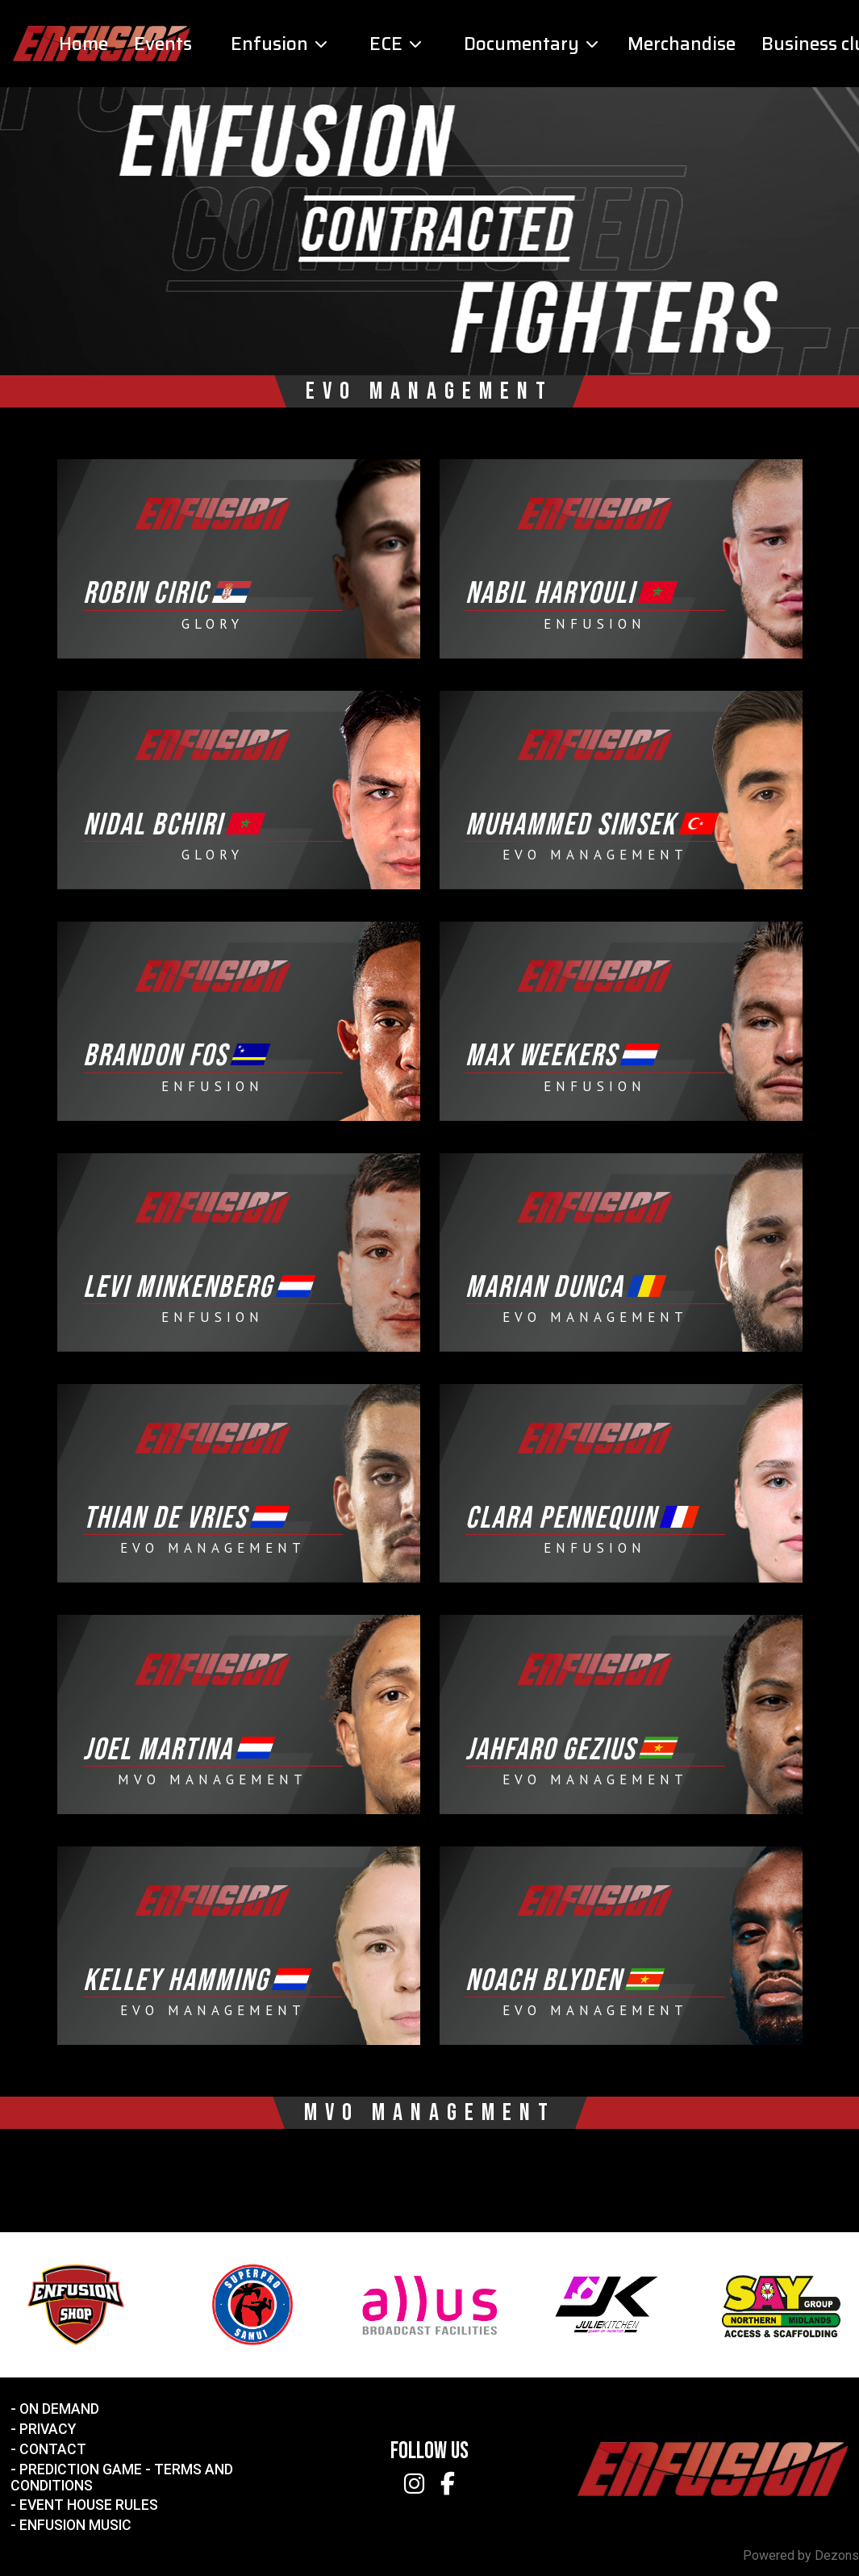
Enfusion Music (75, 2525)
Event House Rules (88, 2505)
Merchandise (682, 44)
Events (163, 44)
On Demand (59, 2409)
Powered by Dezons (801, 2555)
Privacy (47, 2429)
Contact (52, 2449)
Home (83, 44)
